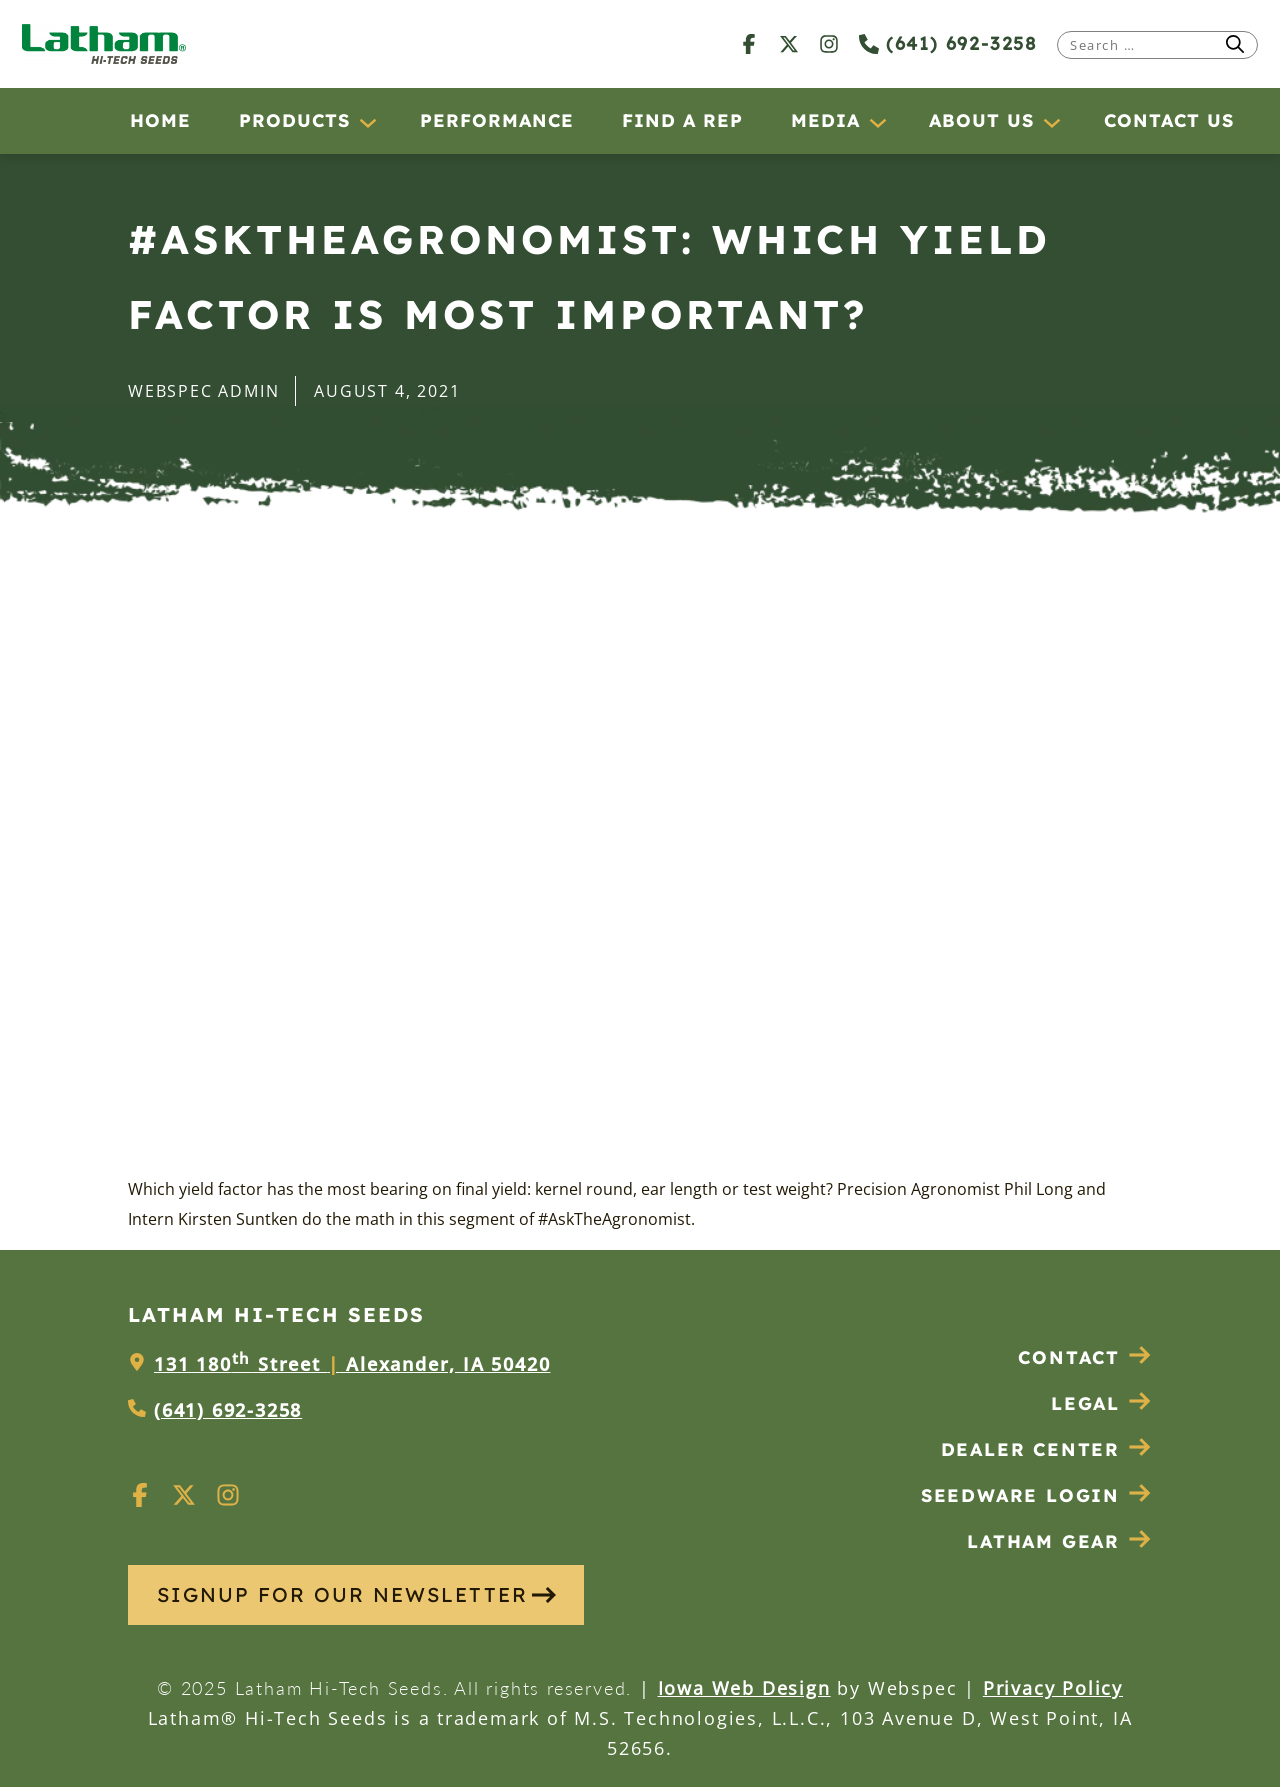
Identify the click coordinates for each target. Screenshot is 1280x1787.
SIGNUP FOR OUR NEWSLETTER (356, 1594)
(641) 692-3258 (948, 43)
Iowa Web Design (744, 1688)
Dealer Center (1046, 1449)
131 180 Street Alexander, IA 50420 (352, 1364)
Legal (1101, 1403)
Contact (1085, 1357)
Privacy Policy (1053, 1688)
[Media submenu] (877, 122)
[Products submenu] (367, 122)
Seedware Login (1036, 1495)
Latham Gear (1043, 1541)
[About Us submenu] (1051, 122)
